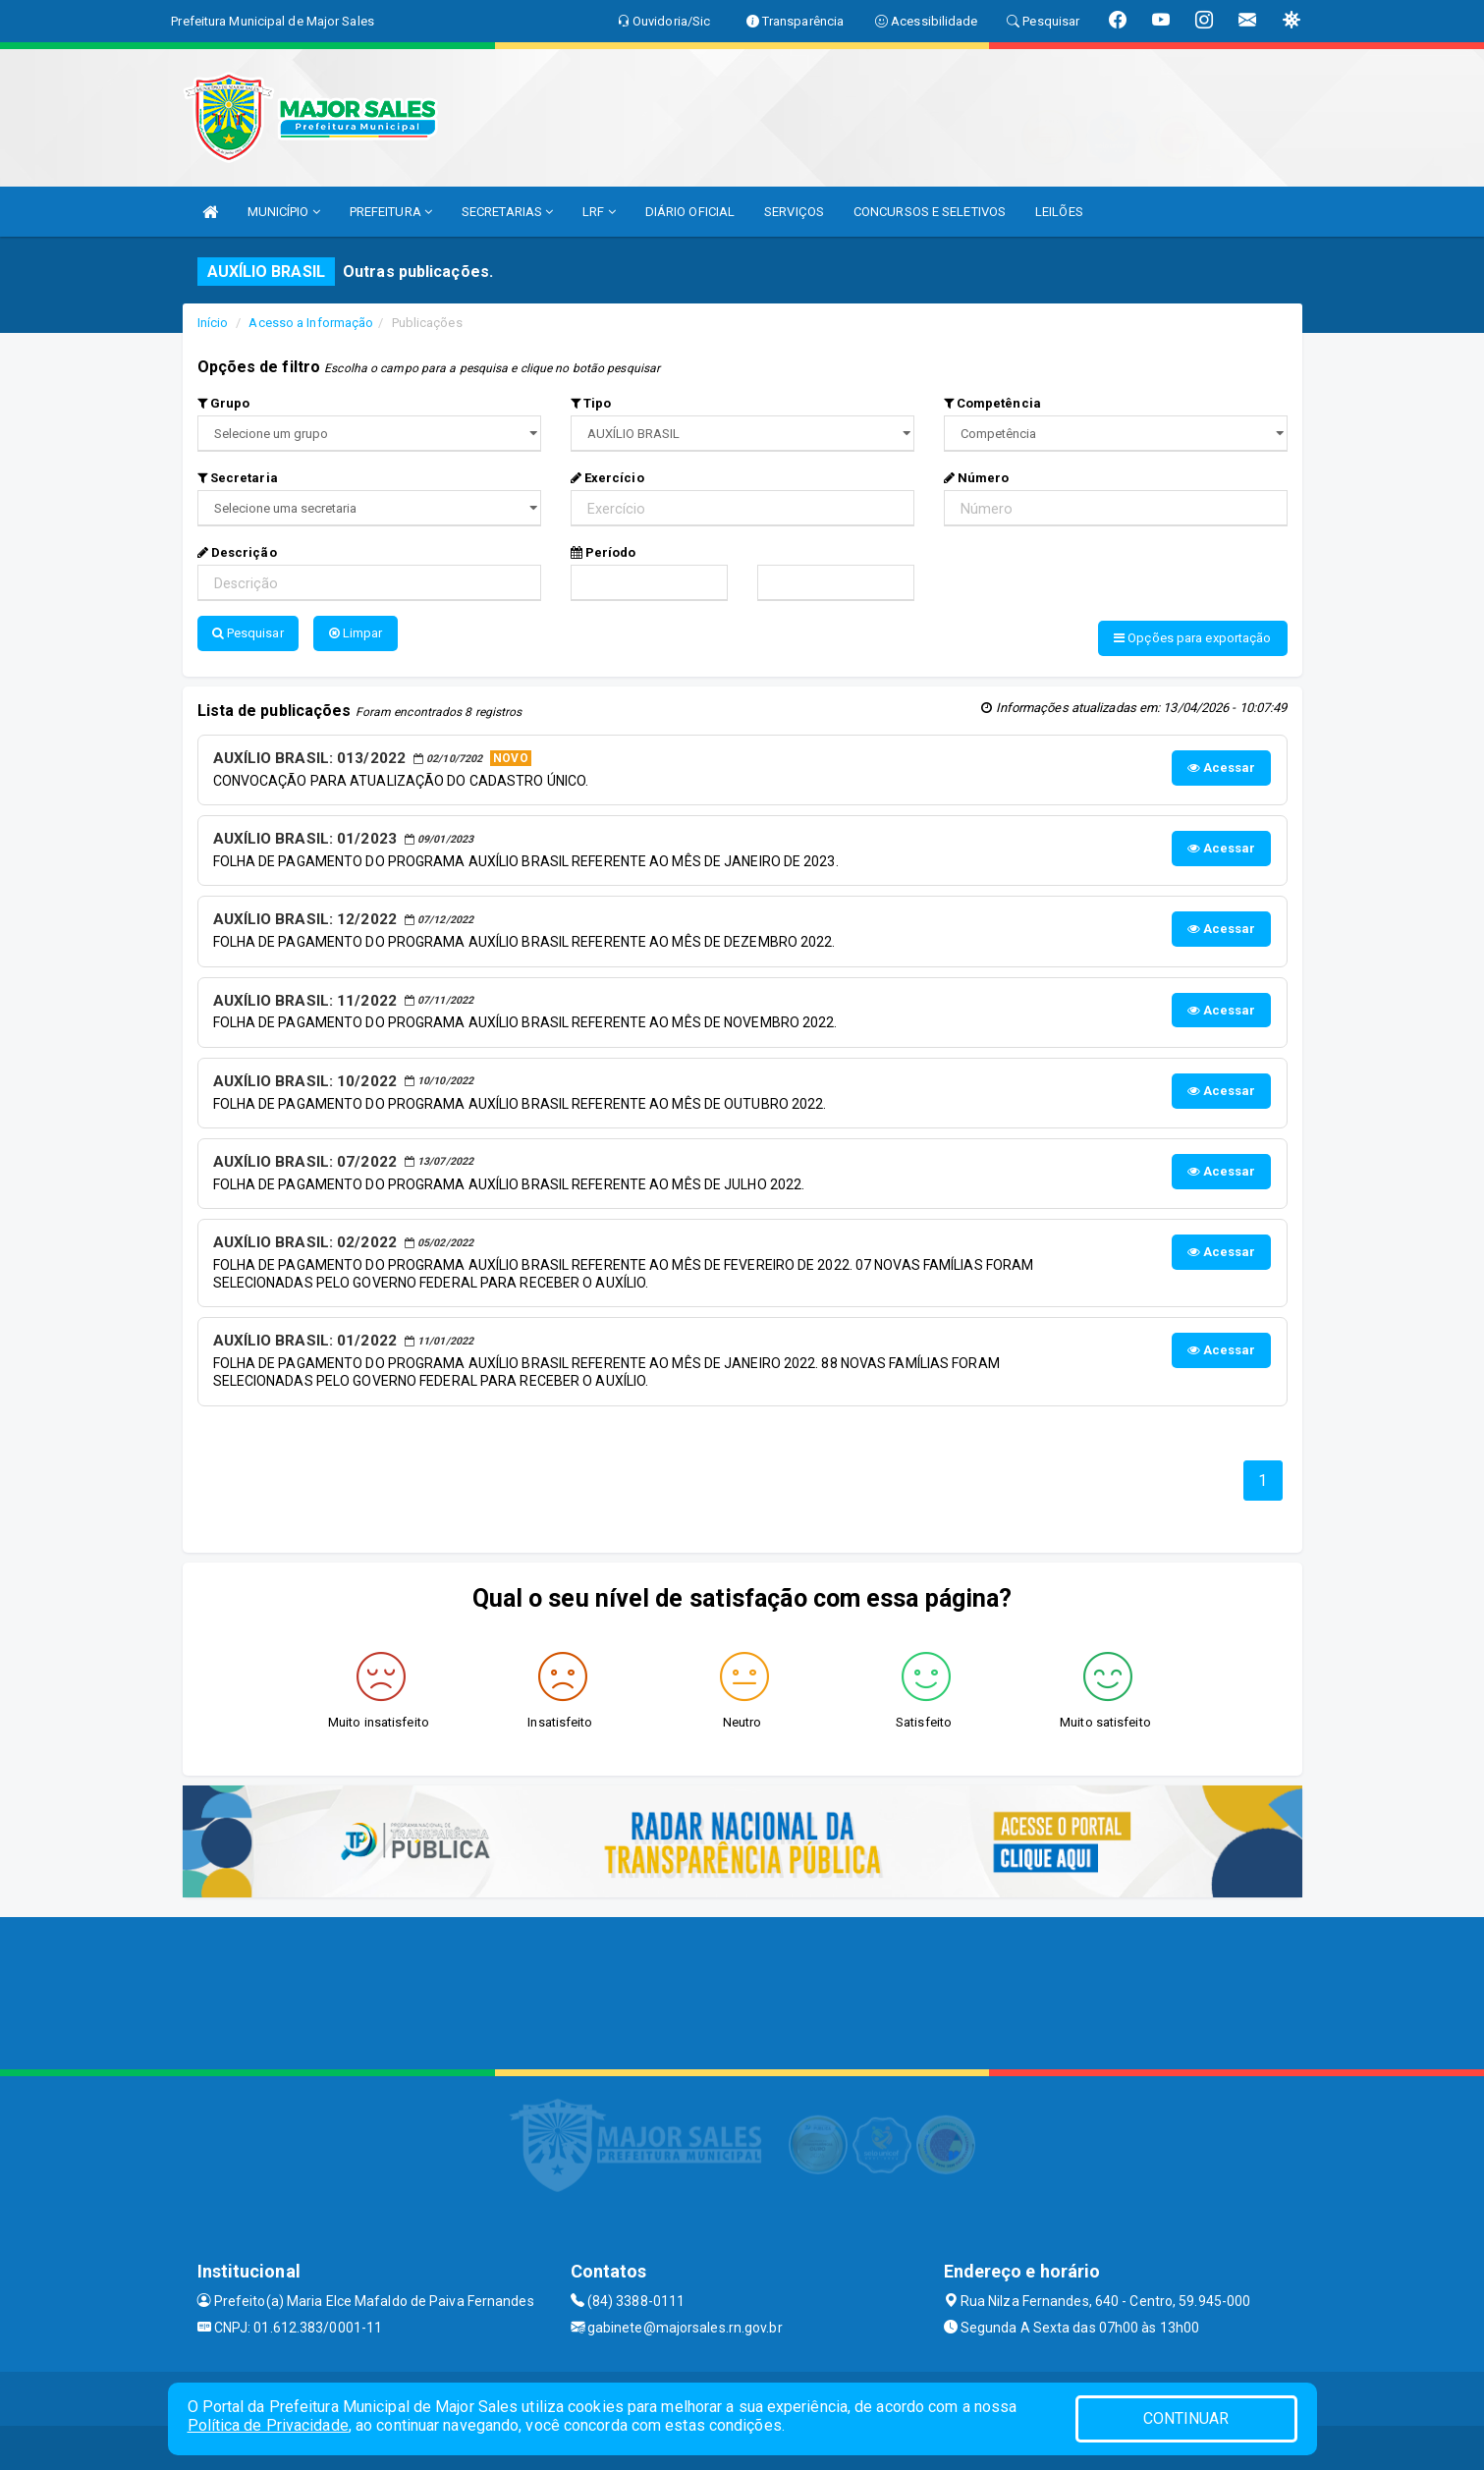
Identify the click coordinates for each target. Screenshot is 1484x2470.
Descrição (237, 552)
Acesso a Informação (310, 322)
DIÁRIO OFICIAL (690, 211)
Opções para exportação (1192, 638)
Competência (992, 403)
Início (213, 322)
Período (603, 552)
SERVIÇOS (794, 211)
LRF (599, 211)
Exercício (607, 477)
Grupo (223, 403)
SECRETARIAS (507, 211)
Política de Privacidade (268, 2425)
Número (977, 477)
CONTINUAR (1186, 2418)
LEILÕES (1059, 211)
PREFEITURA (391, 211)
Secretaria (237, 477)
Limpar (356, 633)
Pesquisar (248, 633)
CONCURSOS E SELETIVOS (929, 211)
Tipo (591, 403)
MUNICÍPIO (283, 211)
